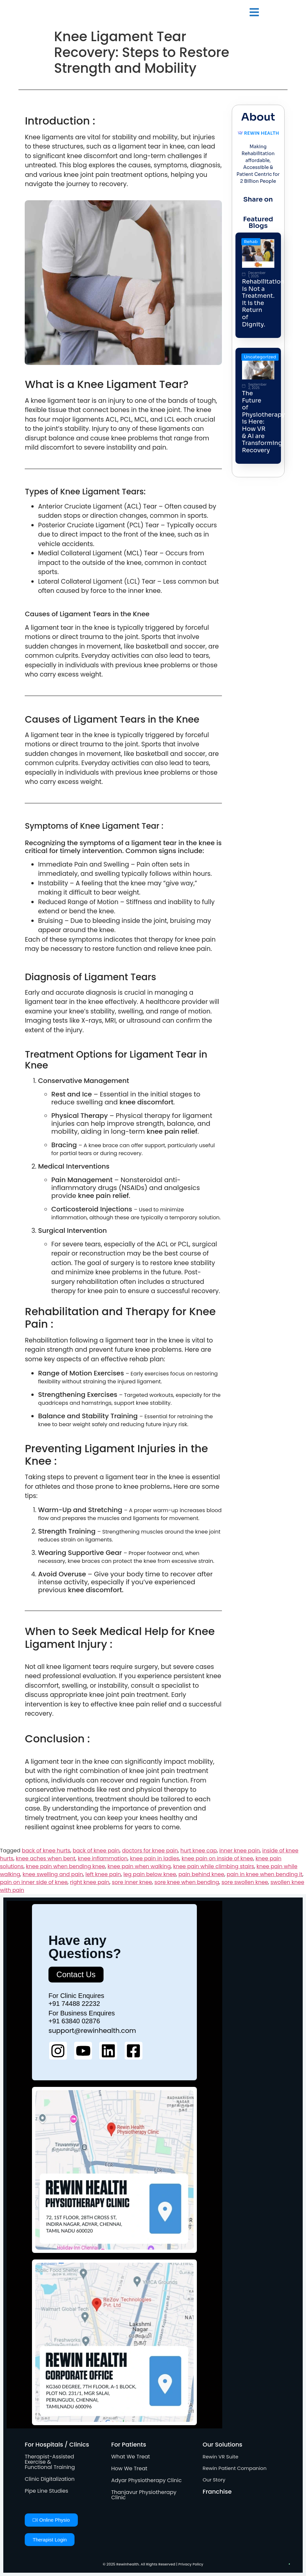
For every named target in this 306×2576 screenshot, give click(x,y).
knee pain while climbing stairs (213, 1866)
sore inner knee (132, 1882)
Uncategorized (260, 357)
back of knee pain (96, 1850)
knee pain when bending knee (65, 1866)
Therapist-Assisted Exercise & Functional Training (50, 2462)
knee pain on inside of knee (217, 1858)
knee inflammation (103, 1858)
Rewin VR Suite (220, 2456)
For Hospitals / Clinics (57, 2444)
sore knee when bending (186, 1882)
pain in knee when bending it (264, 1874)
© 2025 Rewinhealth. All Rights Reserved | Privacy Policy (153, 2564)
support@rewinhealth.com (92, 2030)
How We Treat (129, 2468)
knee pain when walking (139, 1866)
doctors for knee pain (150, 1850)
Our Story (214, 2479)
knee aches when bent (46, 1858)
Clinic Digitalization (50, 2479)
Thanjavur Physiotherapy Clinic (143, 2494)
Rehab (251, 241)
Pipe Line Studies (46, 2491)
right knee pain (89, 1882)
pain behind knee (201, 1874)
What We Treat (130, 2456)
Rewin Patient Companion (235, 2468)
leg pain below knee (149, 1874)
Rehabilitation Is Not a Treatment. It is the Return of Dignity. (263, 303)
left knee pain (103, 1874)
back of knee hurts (46, 1850)
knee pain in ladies (154, 1858)
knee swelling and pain (53, 1874)
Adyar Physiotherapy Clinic (146, 2480)
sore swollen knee (245, 1882)
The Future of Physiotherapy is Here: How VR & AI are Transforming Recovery (263, 422)
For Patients (128, 2444)
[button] (254, 13)
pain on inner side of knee (34, 1882)
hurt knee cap (198, 1850)
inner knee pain (239, 1850)
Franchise (217, 2491)
